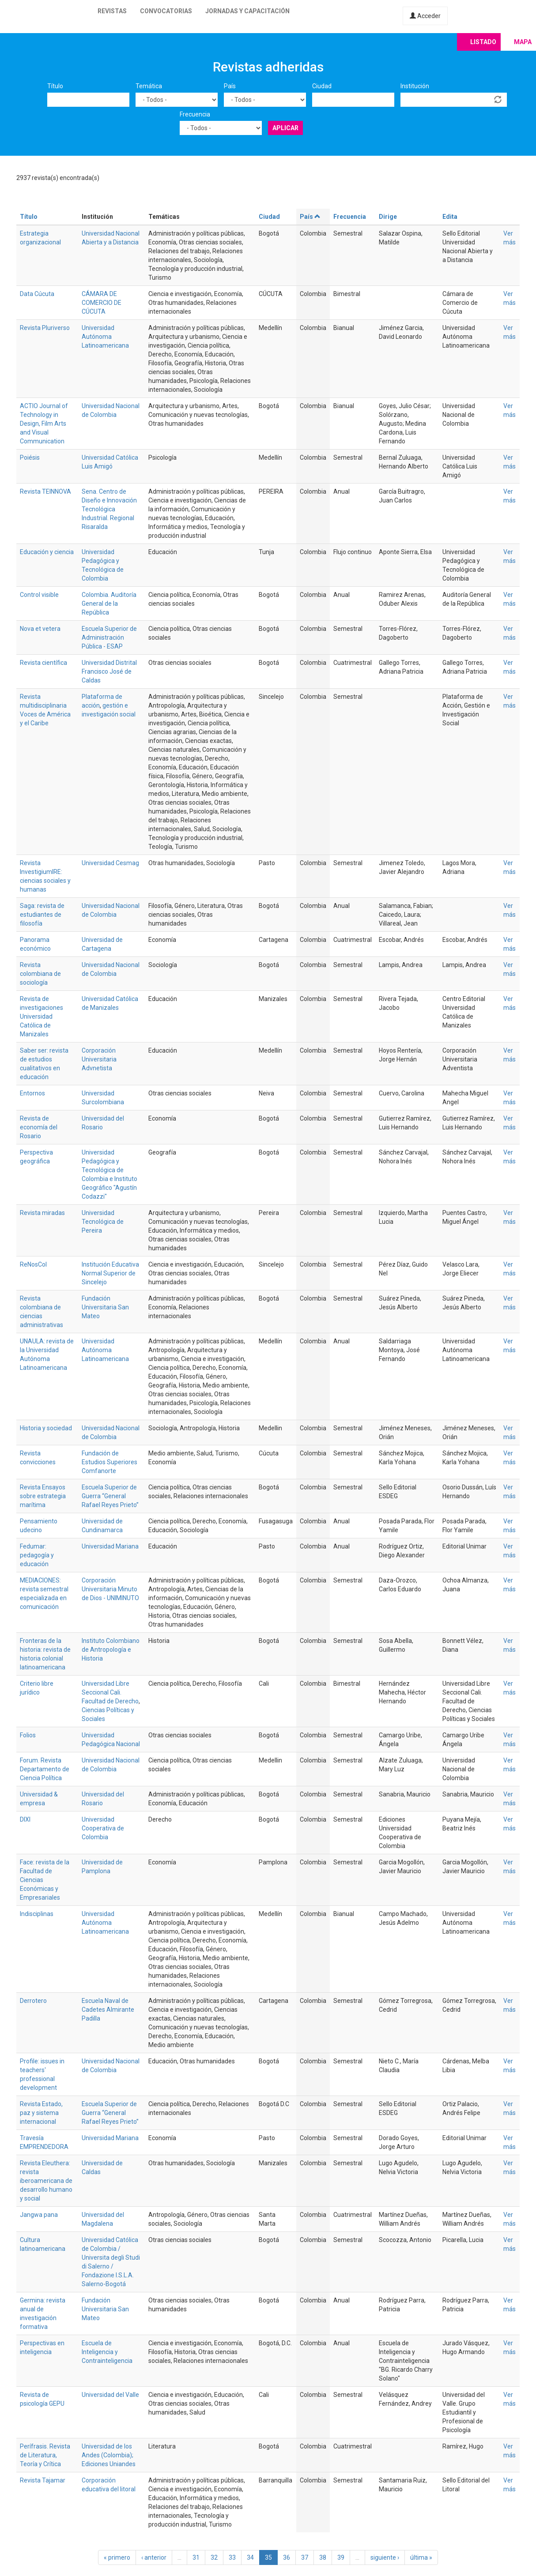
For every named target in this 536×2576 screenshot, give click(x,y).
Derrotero (33, 2000)
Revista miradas (42, 1212)
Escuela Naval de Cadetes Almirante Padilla (108, 2009)
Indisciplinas (36, 1913)
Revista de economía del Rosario (38, 1127)
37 (304, 2557)
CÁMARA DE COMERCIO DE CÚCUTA (101, 302)
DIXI (25, 1819)
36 (286, 2557)
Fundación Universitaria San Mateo (105, 1307)
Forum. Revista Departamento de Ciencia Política (44, 1769)
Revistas (112, 11)
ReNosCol (33, 1264)
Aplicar (285, 127)
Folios (28, 1735)
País (230, 86)
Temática (149, 86)
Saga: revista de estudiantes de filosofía (42, 914)
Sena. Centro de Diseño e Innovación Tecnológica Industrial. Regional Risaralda (109, 509)
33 (232, 2557)
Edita (449, 216)
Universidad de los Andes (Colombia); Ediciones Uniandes (109, 2455)
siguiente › (384, 2557)
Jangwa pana (39, 2214)
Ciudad (322, 86)
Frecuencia (195, 114)
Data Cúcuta (37, 293)
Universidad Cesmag (110, 862)
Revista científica (43, 662)
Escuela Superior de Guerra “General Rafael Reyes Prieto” (110, 1496)
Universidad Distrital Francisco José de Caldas (109, 671)
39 (340, 2557)
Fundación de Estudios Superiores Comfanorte (109, 1462)
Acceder (425, 15)
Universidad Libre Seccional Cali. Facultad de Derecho (110, 1692)
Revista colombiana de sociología (40, 973)
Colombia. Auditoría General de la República (109, 603)
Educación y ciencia (47, 551)
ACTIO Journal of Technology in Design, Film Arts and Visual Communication (44, 423)
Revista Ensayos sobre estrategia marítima (43, 1496)
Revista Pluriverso (45, 327)
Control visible (39, 594)
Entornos (32, 1093)
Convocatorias (166, 11)
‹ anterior (153, 2557)
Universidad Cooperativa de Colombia (103, 1828)
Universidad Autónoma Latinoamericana (105, 336)
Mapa (523, 41)
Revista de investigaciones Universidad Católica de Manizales (41, 1016)
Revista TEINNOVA (45, 491)
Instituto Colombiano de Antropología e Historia (111, 1649)
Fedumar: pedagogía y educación (37, 1555)
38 (322, 2557)
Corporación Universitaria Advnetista (99, 1059)
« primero (117, 2557)
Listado (483, 41)
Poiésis (30, 457)
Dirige (388, 216)
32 (214, 2557)
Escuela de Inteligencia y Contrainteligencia (107, 2352)
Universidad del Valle (110, 2394)
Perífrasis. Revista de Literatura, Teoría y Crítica (45, 2455)
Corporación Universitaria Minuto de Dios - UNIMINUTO (110, 1589)
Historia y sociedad (46, 1428)
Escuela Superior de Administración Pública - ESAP (109, 637)
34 (250, 2557)
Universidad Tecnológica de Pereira (103, 1221)
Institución (414, 86)
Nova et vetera (40, 628)
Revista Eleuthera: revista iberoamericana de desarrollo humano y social (46, 2181)
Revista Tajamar (42, 2480)
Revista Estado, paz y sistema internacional (41, 2112)
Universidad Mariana (110, 1546)
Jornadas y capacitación (247, 11)
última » (421, 2557)
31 (196, 2557)
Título (55, 86)
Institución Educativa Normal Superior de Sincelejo (110, 1273)
